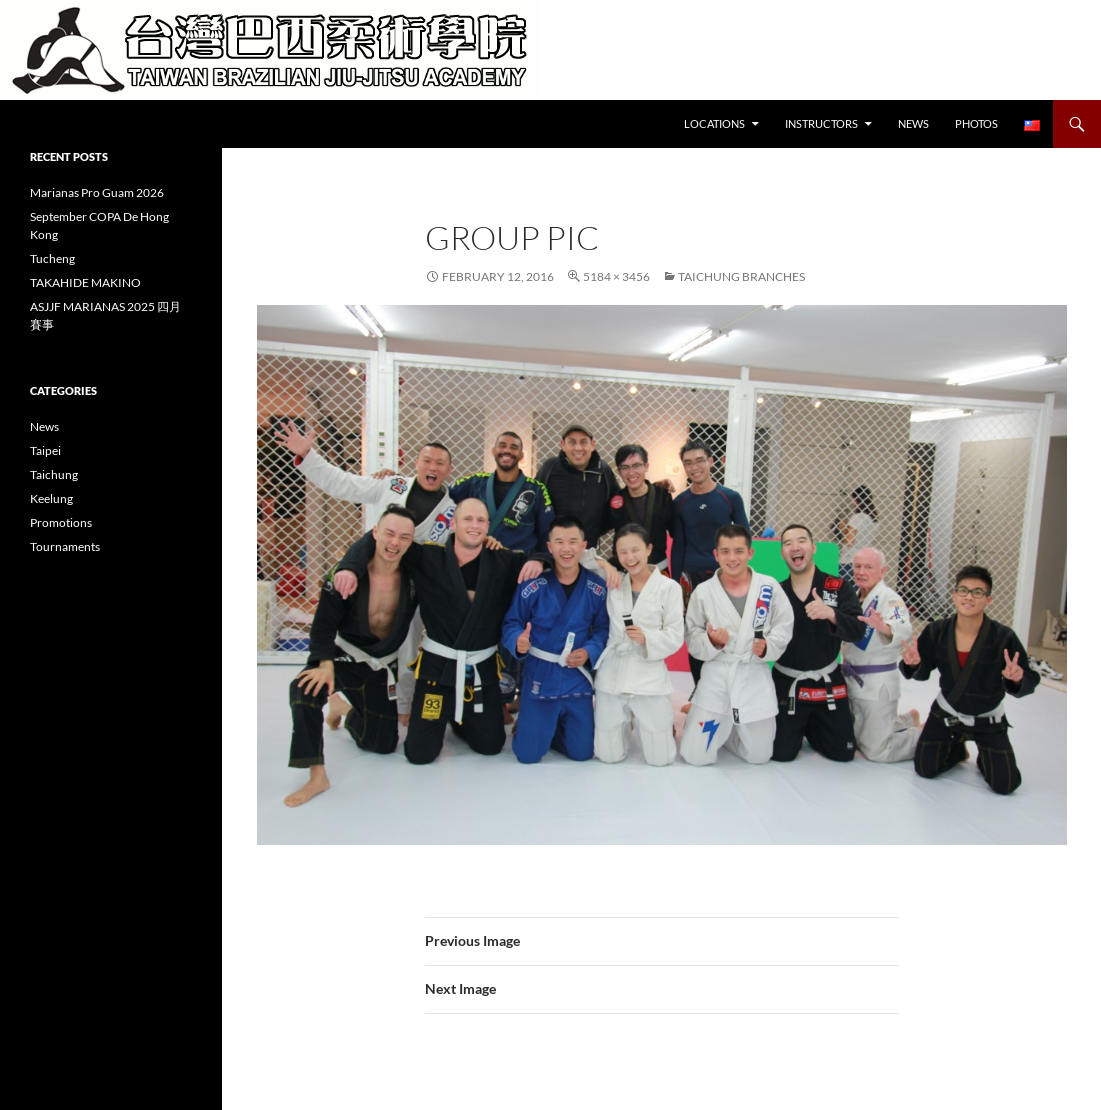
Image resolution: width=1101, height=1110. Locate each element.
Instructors (821, 123)
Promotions (61, 522)
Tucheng (52, 258)
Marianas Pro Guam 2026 (97, 192)
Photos (976, 123)
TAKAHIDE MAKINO (85, 282)
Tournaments (65, 546)
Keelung (51, 498)
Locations (714, 123)
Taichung (54, 474)
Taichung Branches (741, 276)
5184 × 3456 (616, 276)
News (913, 123)
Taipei (45, 450)
